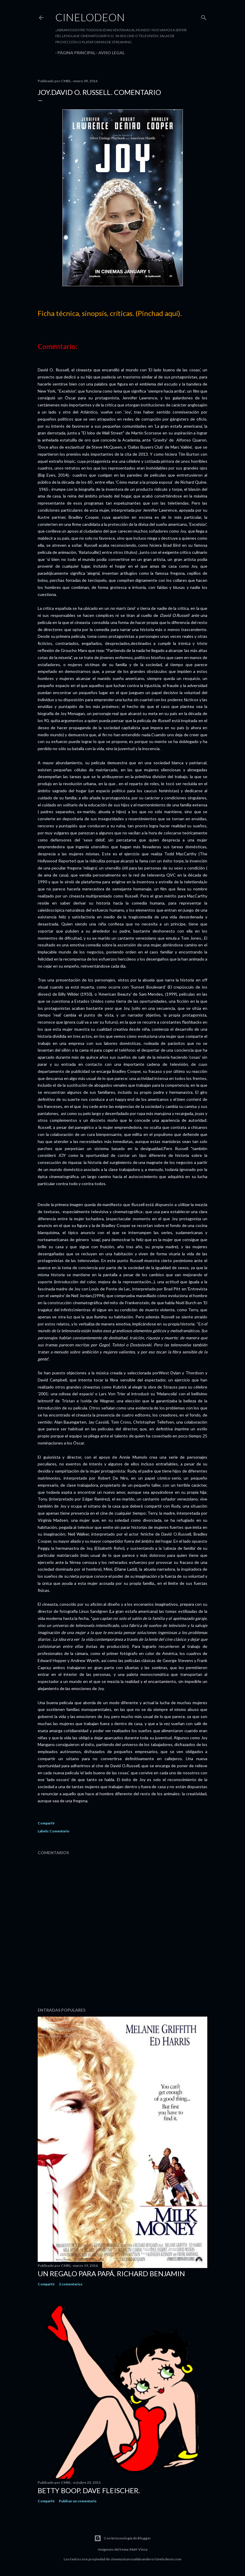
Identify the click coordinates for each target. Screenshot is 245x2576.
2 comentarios (70, 2284)
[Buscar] (203, 16)
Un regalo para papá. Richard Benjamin (111, 2273)
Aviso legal (109, 52)
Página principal (74, 52)
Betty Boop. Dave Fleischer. (89, 2490)
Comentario (59, 1831)
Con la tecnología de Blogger (122, 2538)
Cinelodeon (90, 17)
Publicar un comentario (78, 2501)
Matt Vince (139, 2549)
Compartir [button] (46, 1823)
